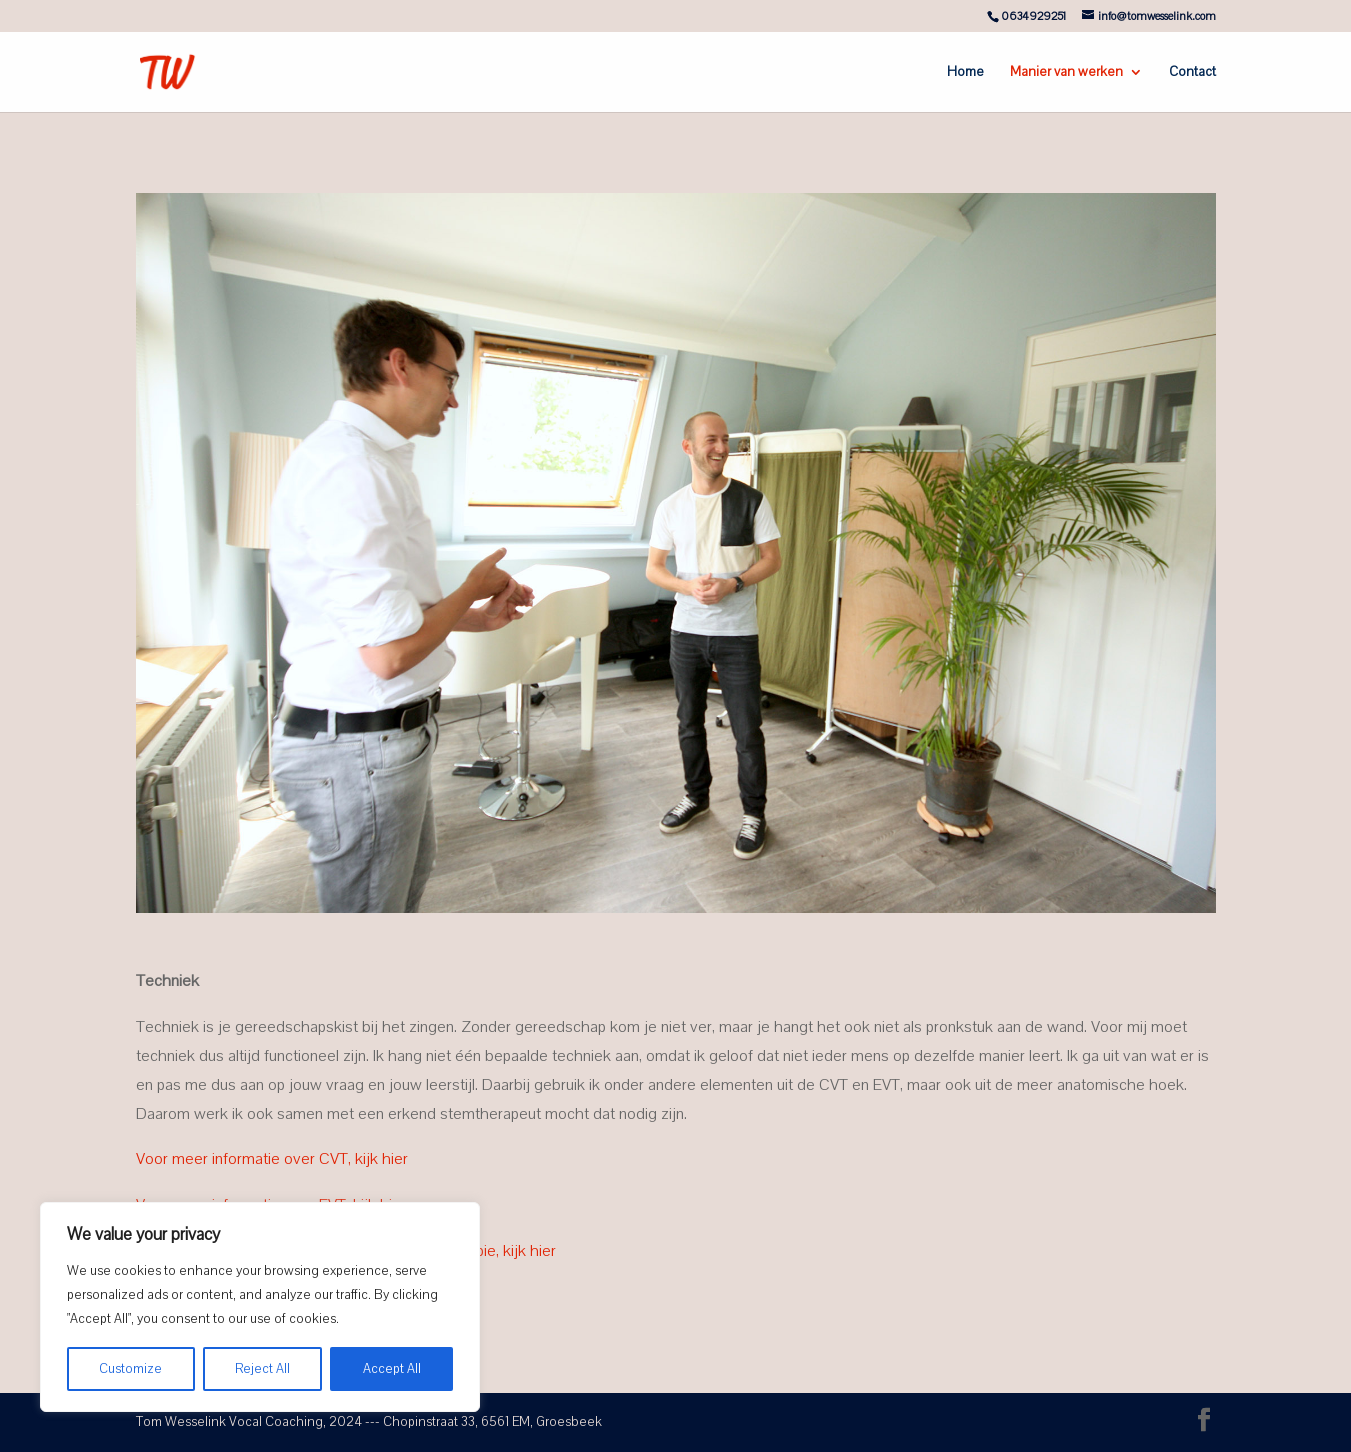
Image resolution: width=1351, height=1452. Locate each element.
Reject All (262, 1369)
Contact (1192, 73)
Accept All (392, 1369)
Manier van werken (1066, 73)
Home (965, 73)
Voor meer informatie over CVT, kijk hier (272, 1159)
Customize (130, 1369)
